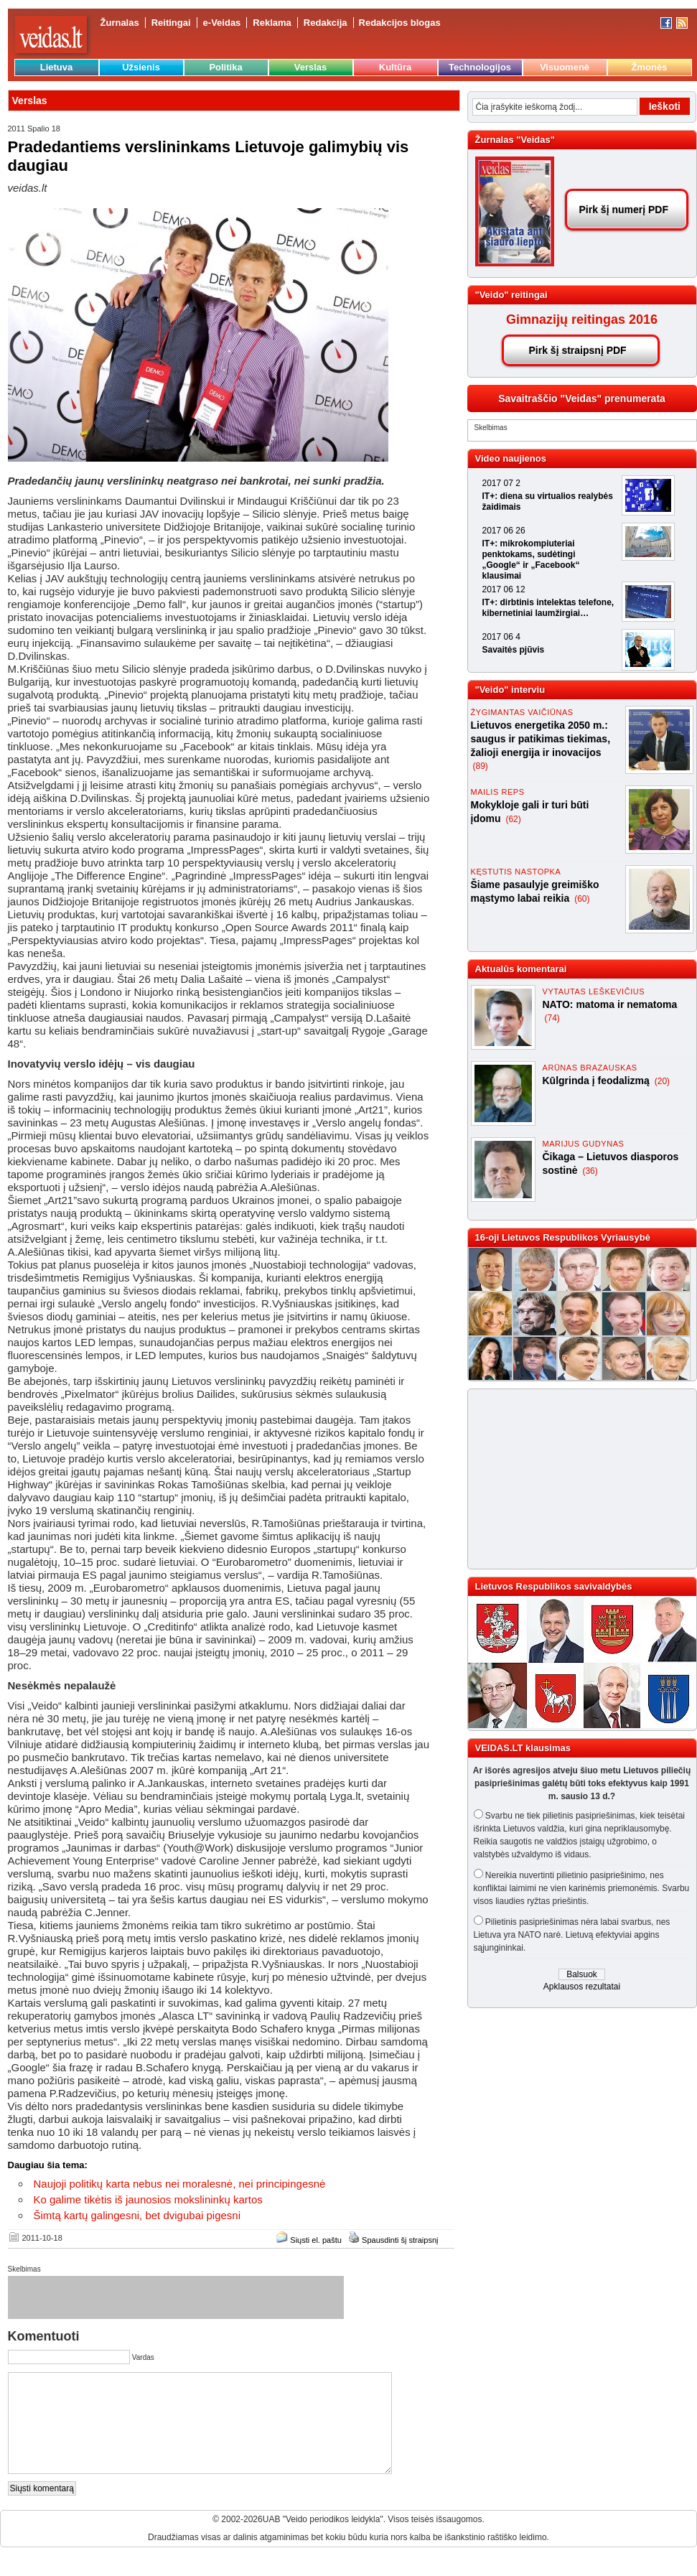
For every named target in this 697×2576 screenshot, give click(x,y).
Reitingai (171, 22)
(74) (552, 1018)
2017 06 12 (503, 589)
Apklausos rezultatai (581, 1987)
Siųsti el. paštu (316, 2240)
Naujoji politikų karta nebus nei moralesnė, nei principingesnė (180, 2184)
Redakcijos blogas (400, 22)
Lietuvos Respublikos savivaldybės (553, 1586)
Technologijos (480, 67)
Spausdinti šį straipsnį (400, 2240)
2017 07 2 (501, 483)
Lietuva (56, 67)
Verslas (310, 67)
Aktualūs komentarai (521, 968)
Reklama (272, 22)
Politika (225, 67)
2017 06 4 (501, 637)
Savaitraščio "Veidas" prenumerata (581, 398)
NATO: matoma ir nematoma (610, 1004)
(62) (512, 819)
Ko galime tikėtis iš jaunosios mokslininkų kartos (148, 2199)
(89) (480, 766)
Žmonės (650, 67)
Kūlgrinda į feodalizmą (597, 1080)
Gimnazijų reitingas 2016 (582, 319)
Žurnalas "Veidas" (515, 139)
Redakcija (325, 22)
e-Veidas (222, 22)
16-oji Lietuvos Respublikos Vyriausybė (562, 1237)
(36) (589, 1171)
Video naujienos (510, 458)
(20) (662, 1081)
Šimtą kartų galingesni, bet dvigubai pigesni (137, 2215)
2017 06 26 (503, 531)
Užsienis (141, 67)
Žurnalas (119, 22)
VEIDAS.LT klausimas (523, 1747)
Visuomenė (564, 67)
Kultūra (395, 67)
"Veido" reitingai (511, 294)
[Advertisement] (566, 1479)
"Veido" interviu (510, 689)
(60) (581, 899)
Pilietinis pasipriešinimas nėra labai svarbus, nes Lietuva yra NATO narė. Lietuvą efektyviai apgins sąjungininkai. (572, 1935)
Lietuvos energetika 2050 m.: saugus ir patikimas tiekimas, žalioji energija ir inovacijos (541, 738)
